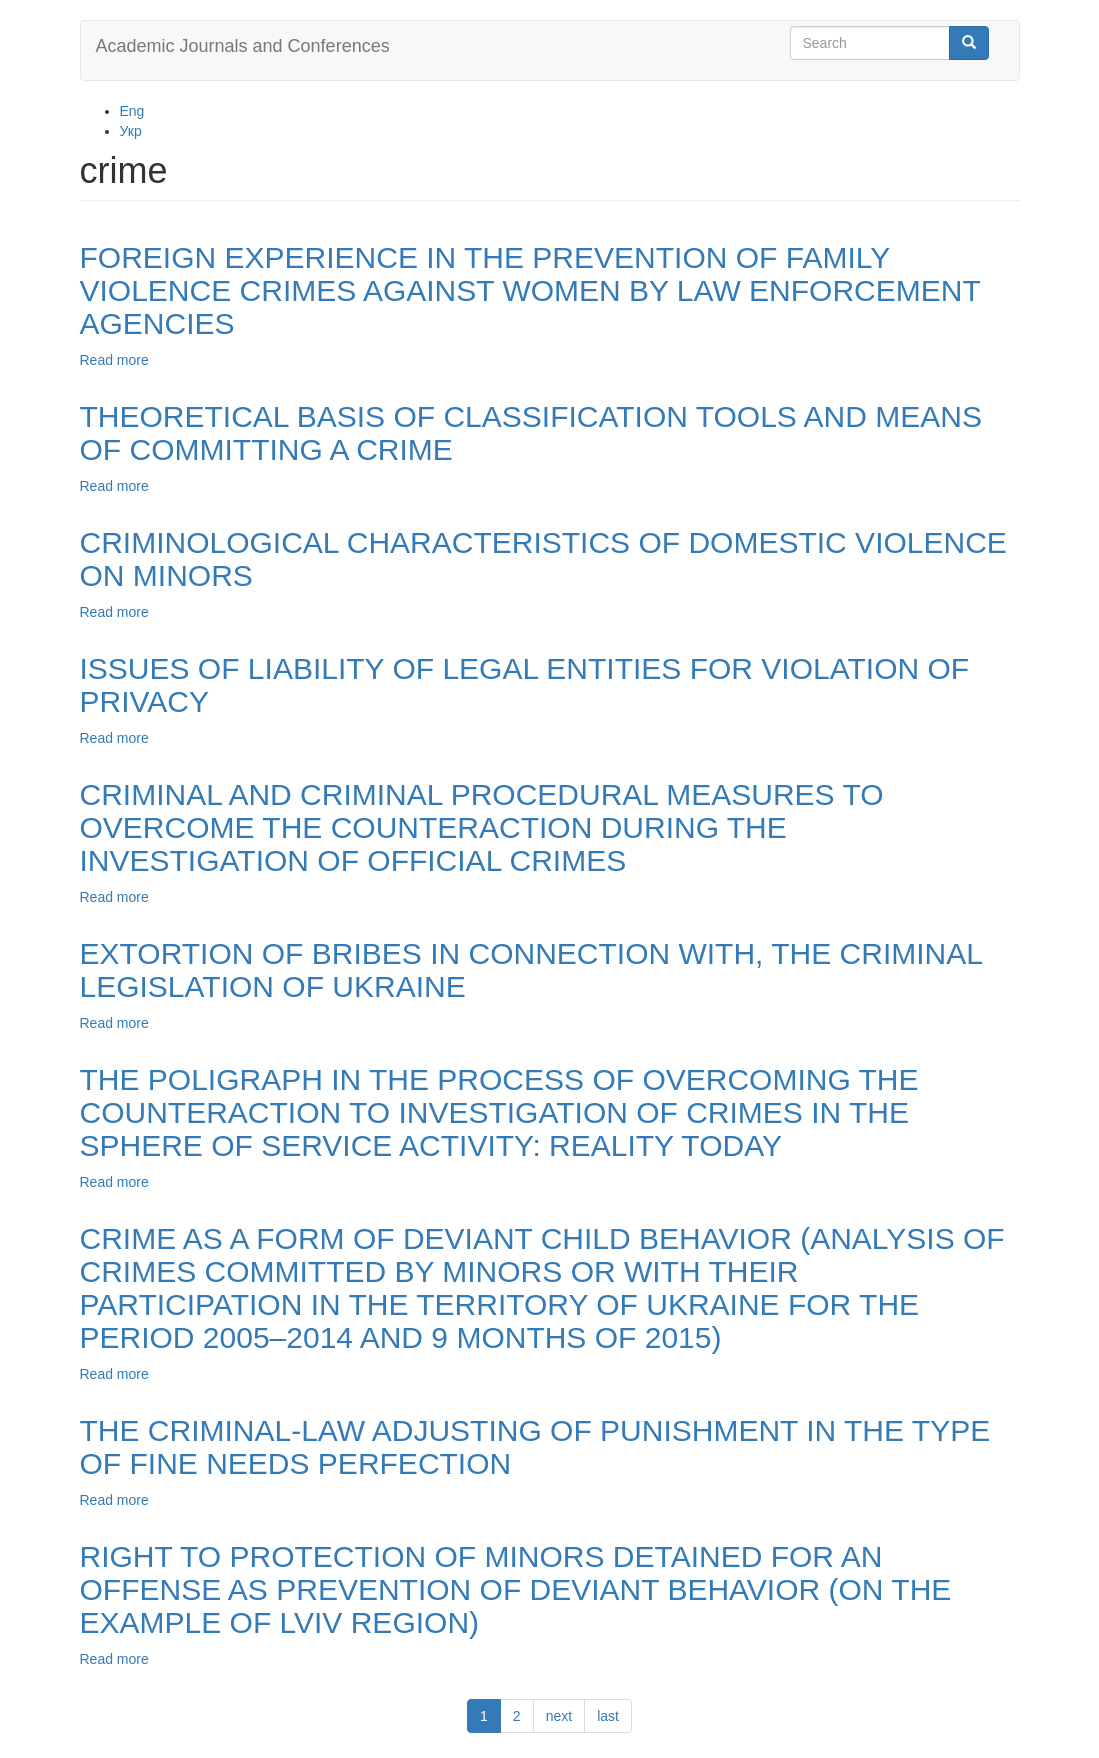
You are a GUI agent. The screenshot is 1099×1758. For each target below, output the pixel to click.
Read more (114, 360)
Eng (132, 111)
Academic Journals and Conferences (243, 46)
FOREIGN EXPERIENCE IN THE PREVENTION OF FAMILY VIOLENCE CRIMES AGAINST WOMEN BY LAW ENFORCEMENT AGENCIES (530, 290)
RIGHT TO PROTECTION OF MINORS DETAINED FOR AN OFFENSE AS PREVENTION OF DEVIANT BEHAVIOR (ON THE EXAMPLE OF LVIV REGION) (516, 1589)
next (559, 1716)
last (608, 1716)
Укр (131, 131)
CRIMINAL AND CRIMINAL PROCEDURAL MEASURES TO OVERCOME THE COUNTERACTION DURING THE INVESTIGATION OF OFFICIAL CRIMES (482, 827)
